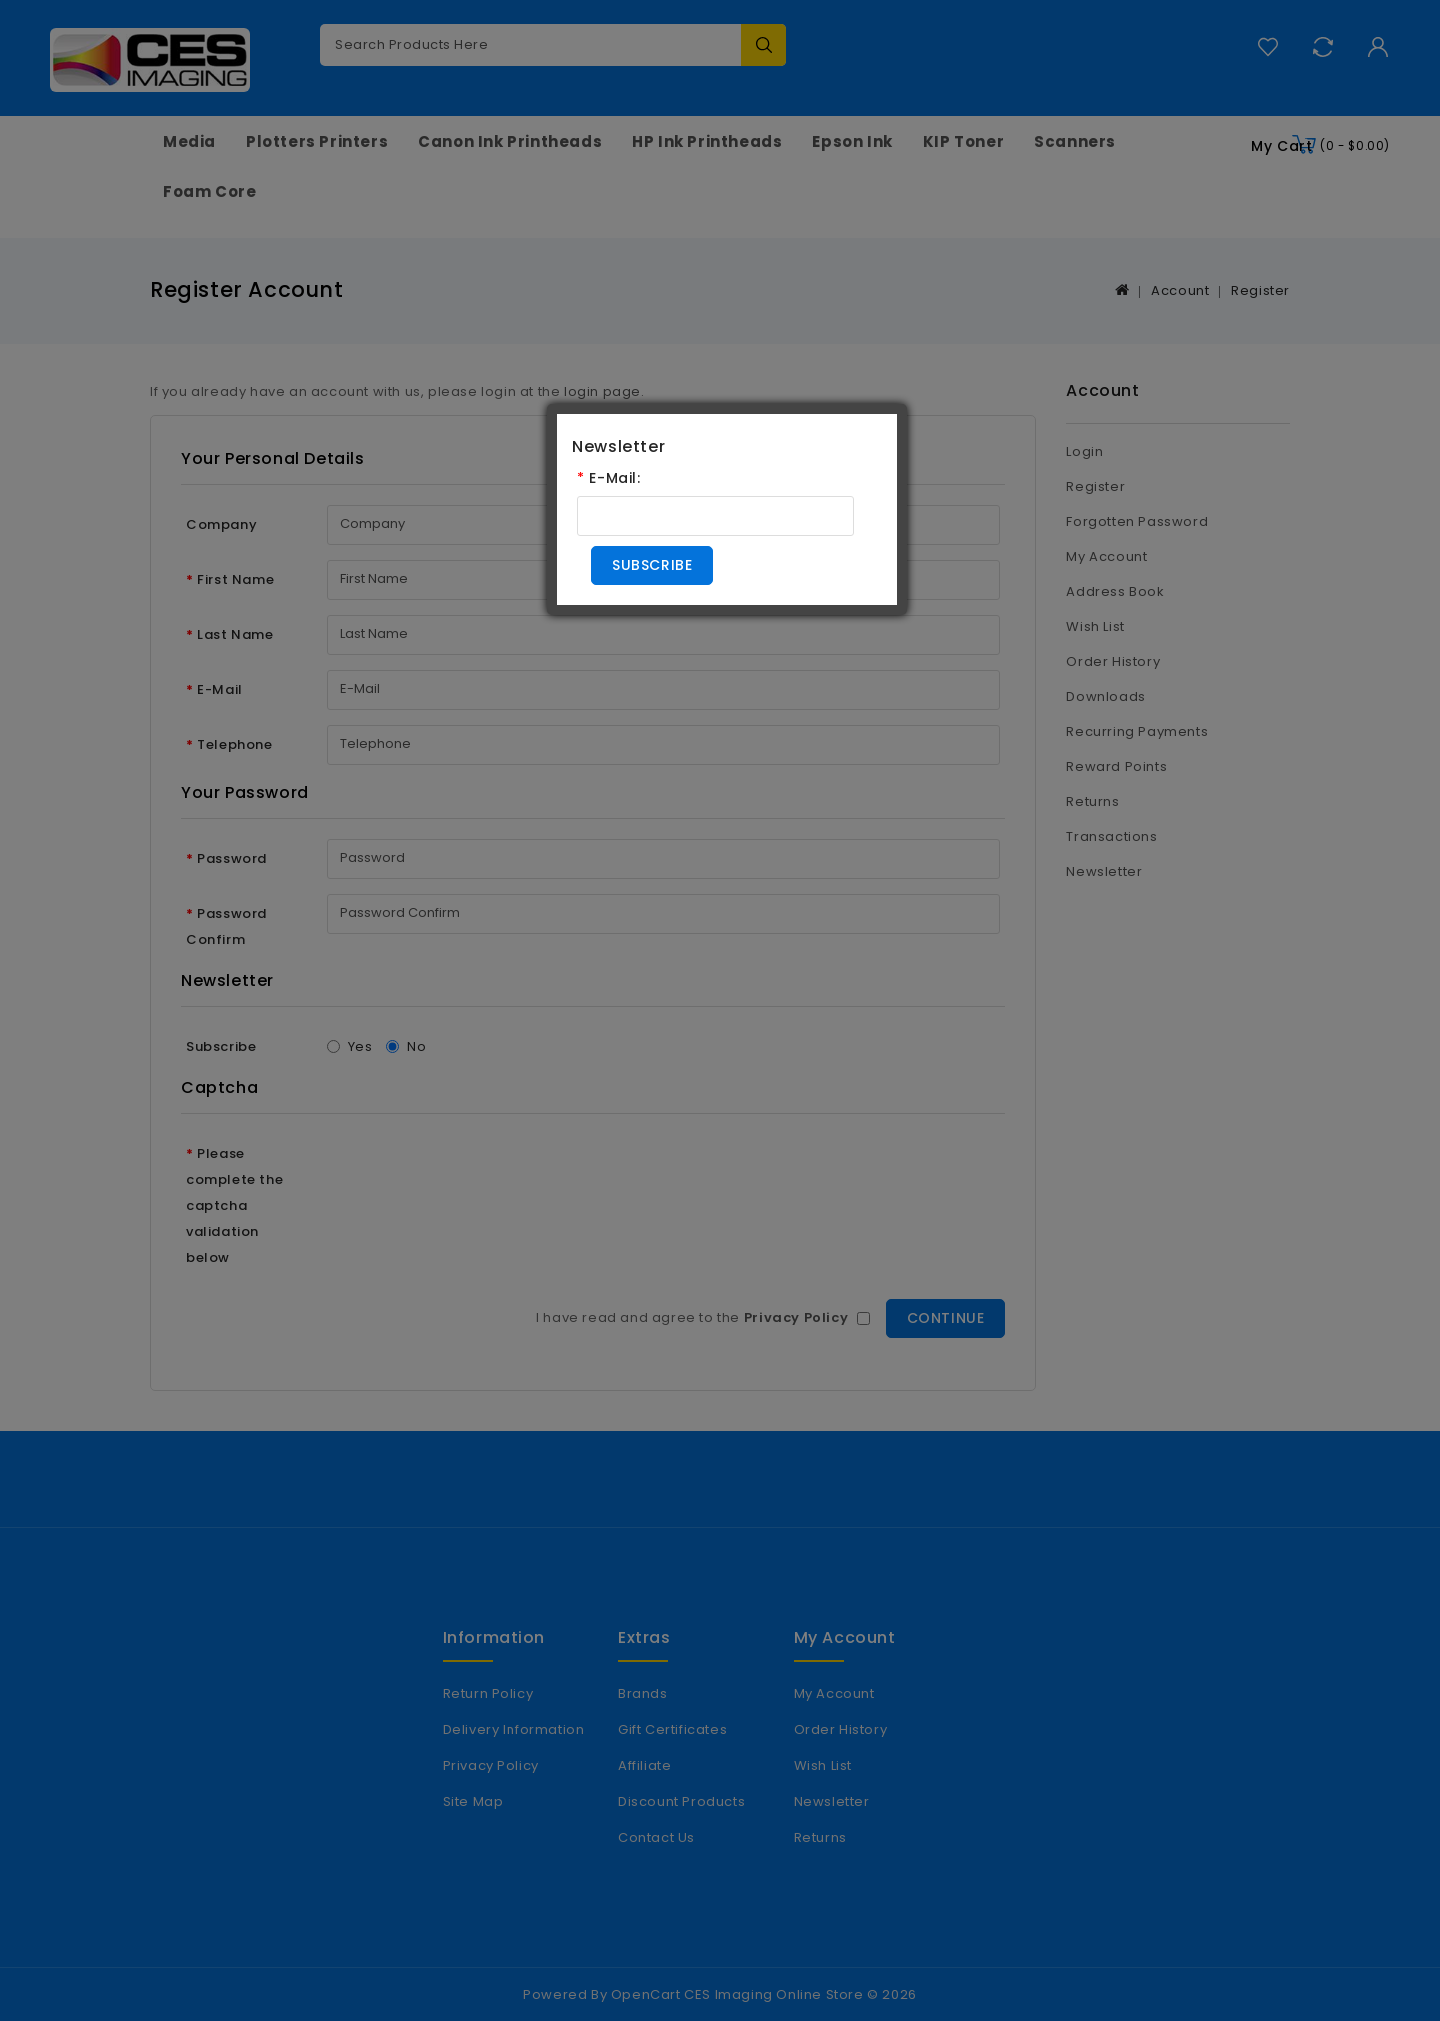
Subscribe (652, 565)
